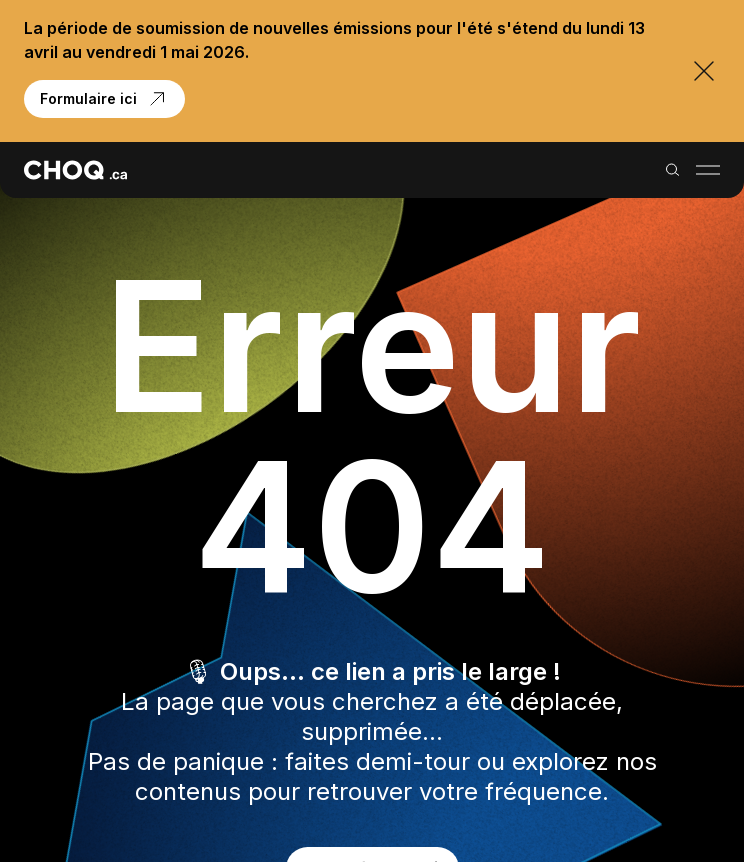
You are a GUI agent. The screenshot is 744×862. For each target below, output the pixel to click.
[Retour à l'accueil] (75, 170)
